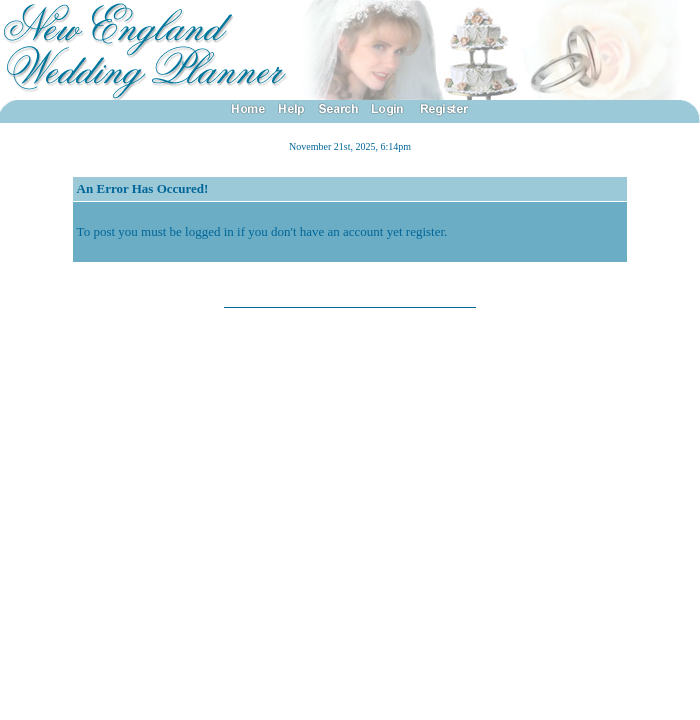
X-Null (118, 331)
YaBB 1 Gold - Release (96, 318)
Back (350, 279)
